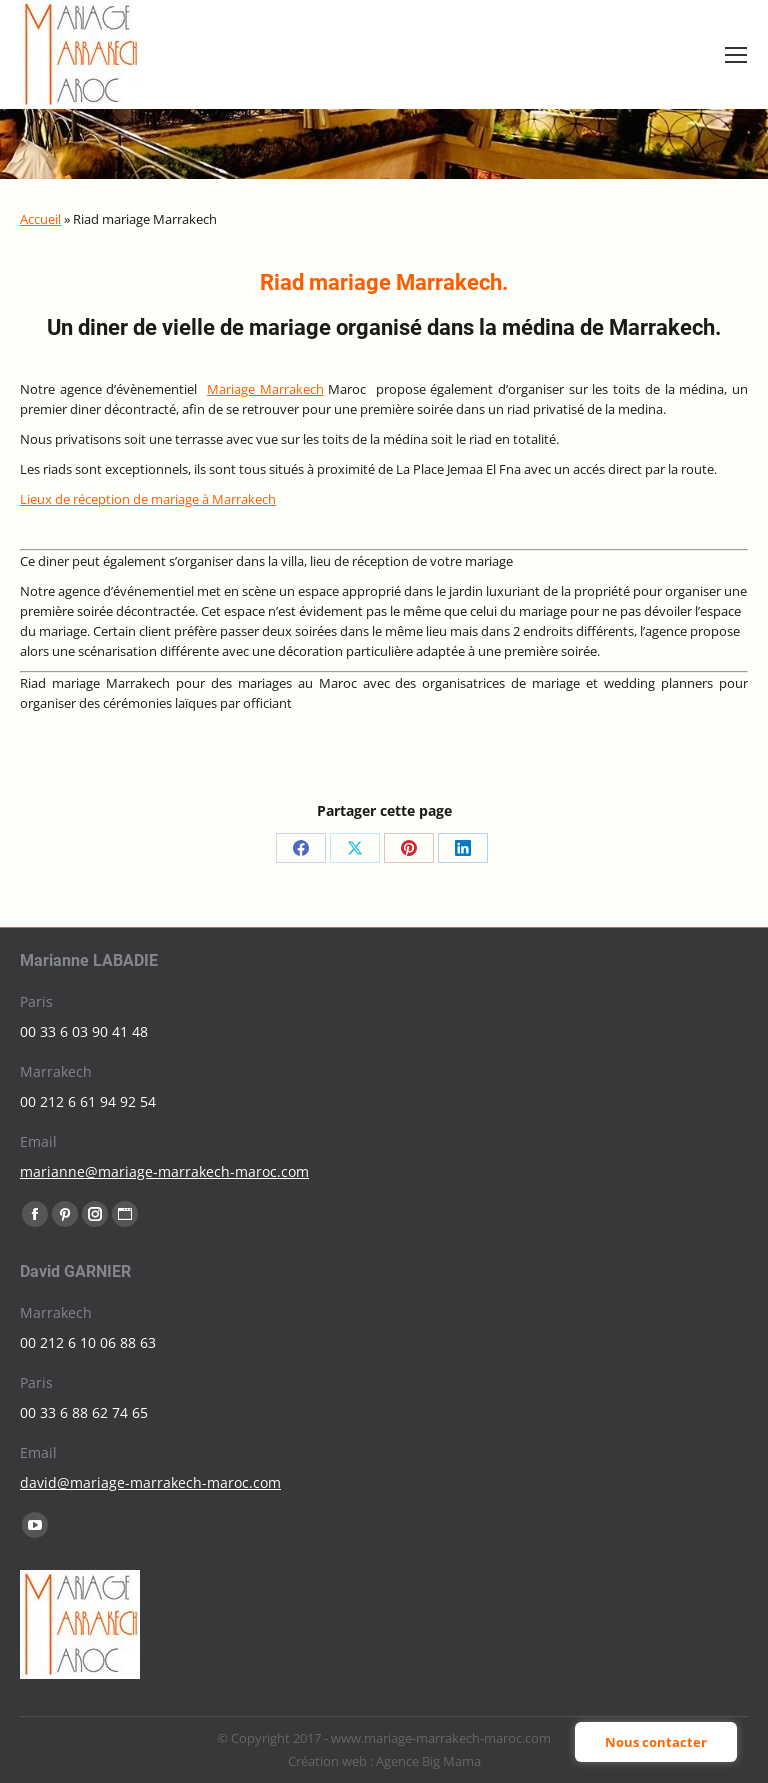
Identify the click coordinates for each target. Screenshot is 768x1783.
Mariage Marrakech (265, 389)
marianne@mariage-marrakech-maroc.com (164, 1171)
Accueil (40, 219)
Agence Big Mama (428, 1761)
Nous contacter (656, 1742)
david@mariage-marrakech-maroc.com (150, 1482)
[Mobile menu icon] (736, 55)
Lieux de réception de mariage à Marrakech (148, 499)
